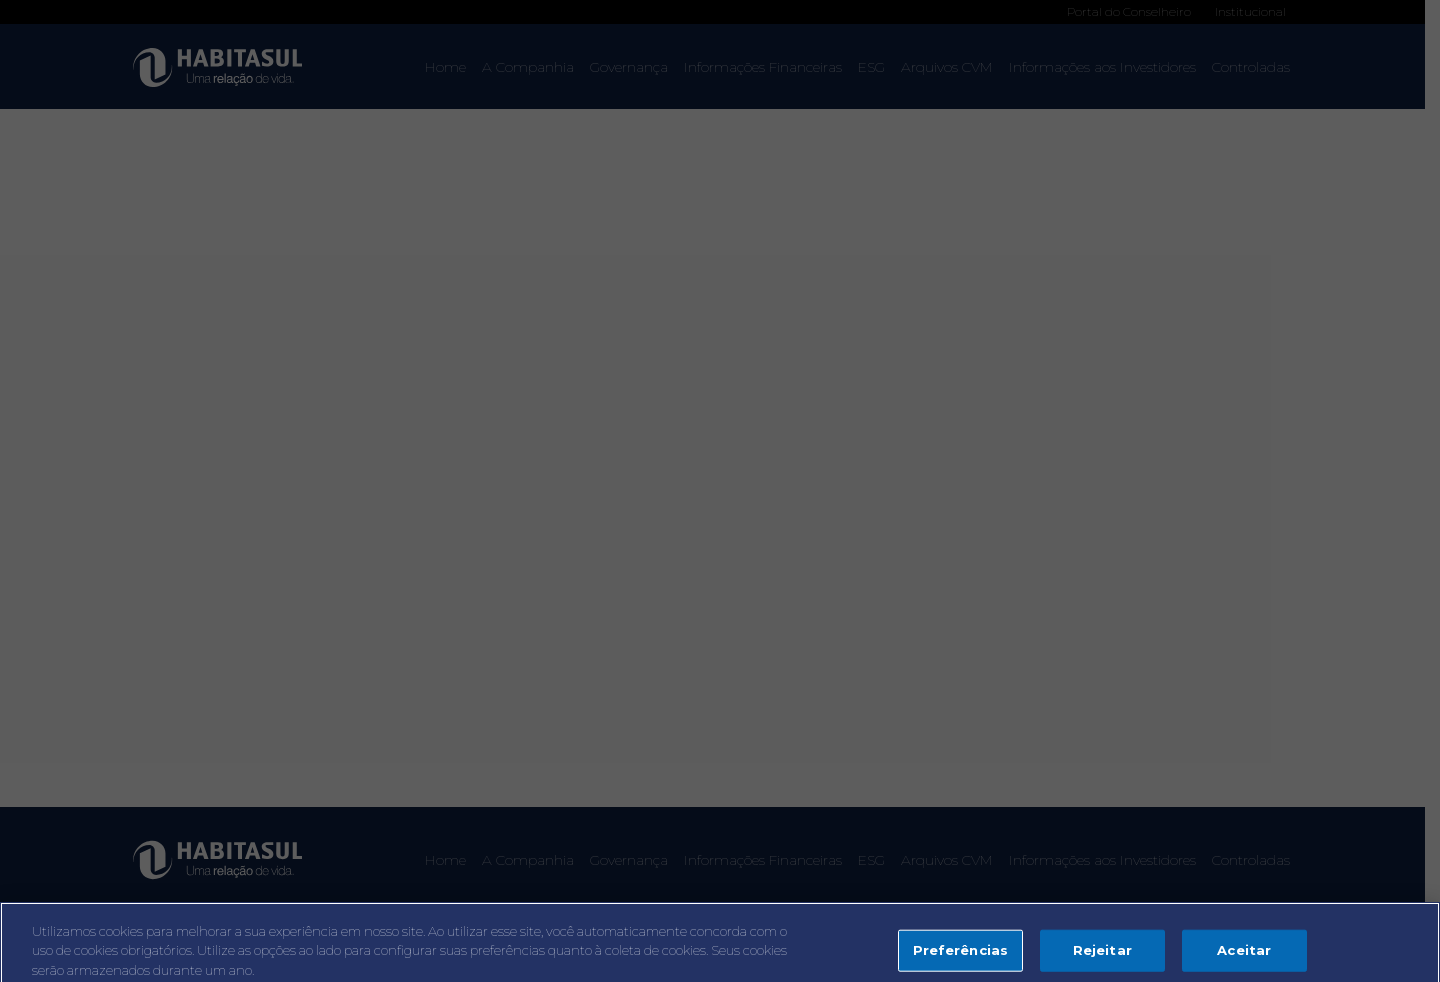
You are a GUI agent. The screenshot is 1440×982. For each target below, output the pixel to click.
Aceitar (1244, 955)
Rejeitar (1102, 955)
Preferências (961, 955)
